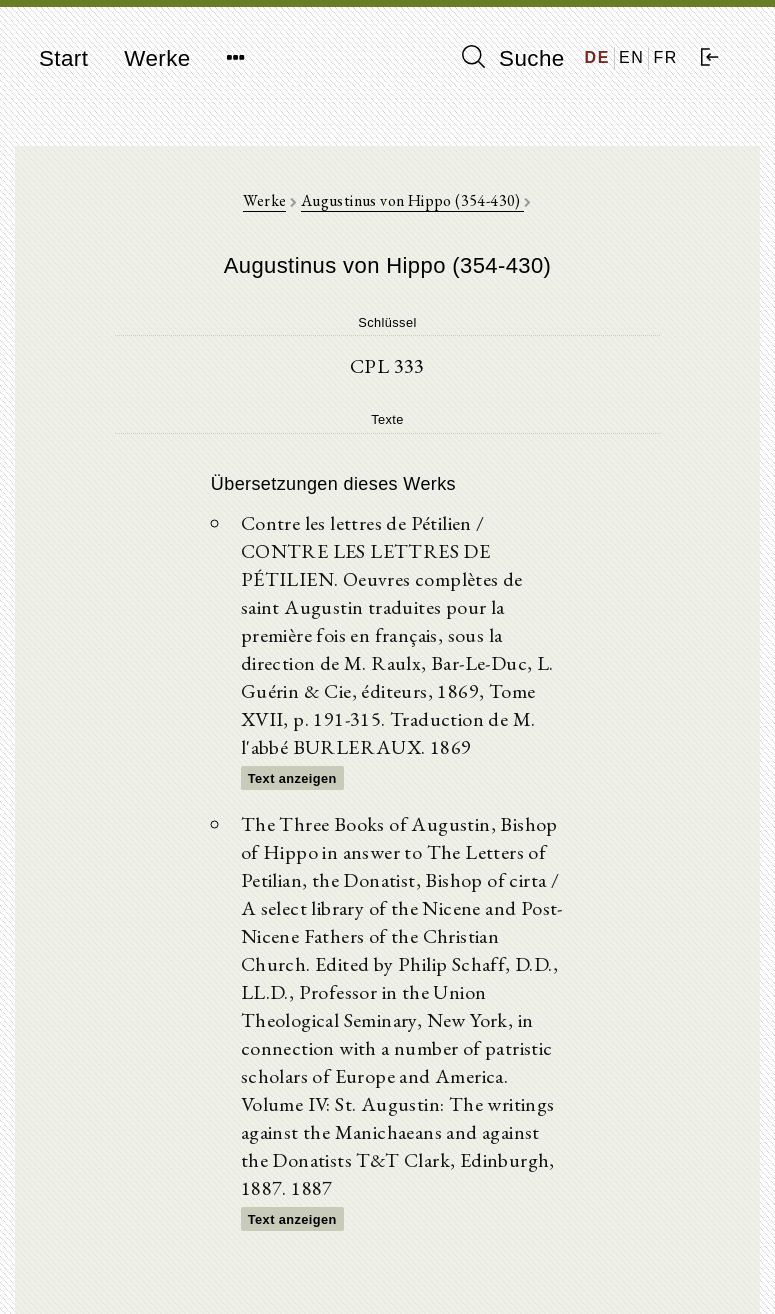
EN (631, 57)
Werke (157, 58)
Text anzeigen (292, 778)
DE (597, 57)
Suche (513, 58)
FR (665, 57)
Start (63, 58)
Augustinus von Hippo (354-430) (412, 200)
